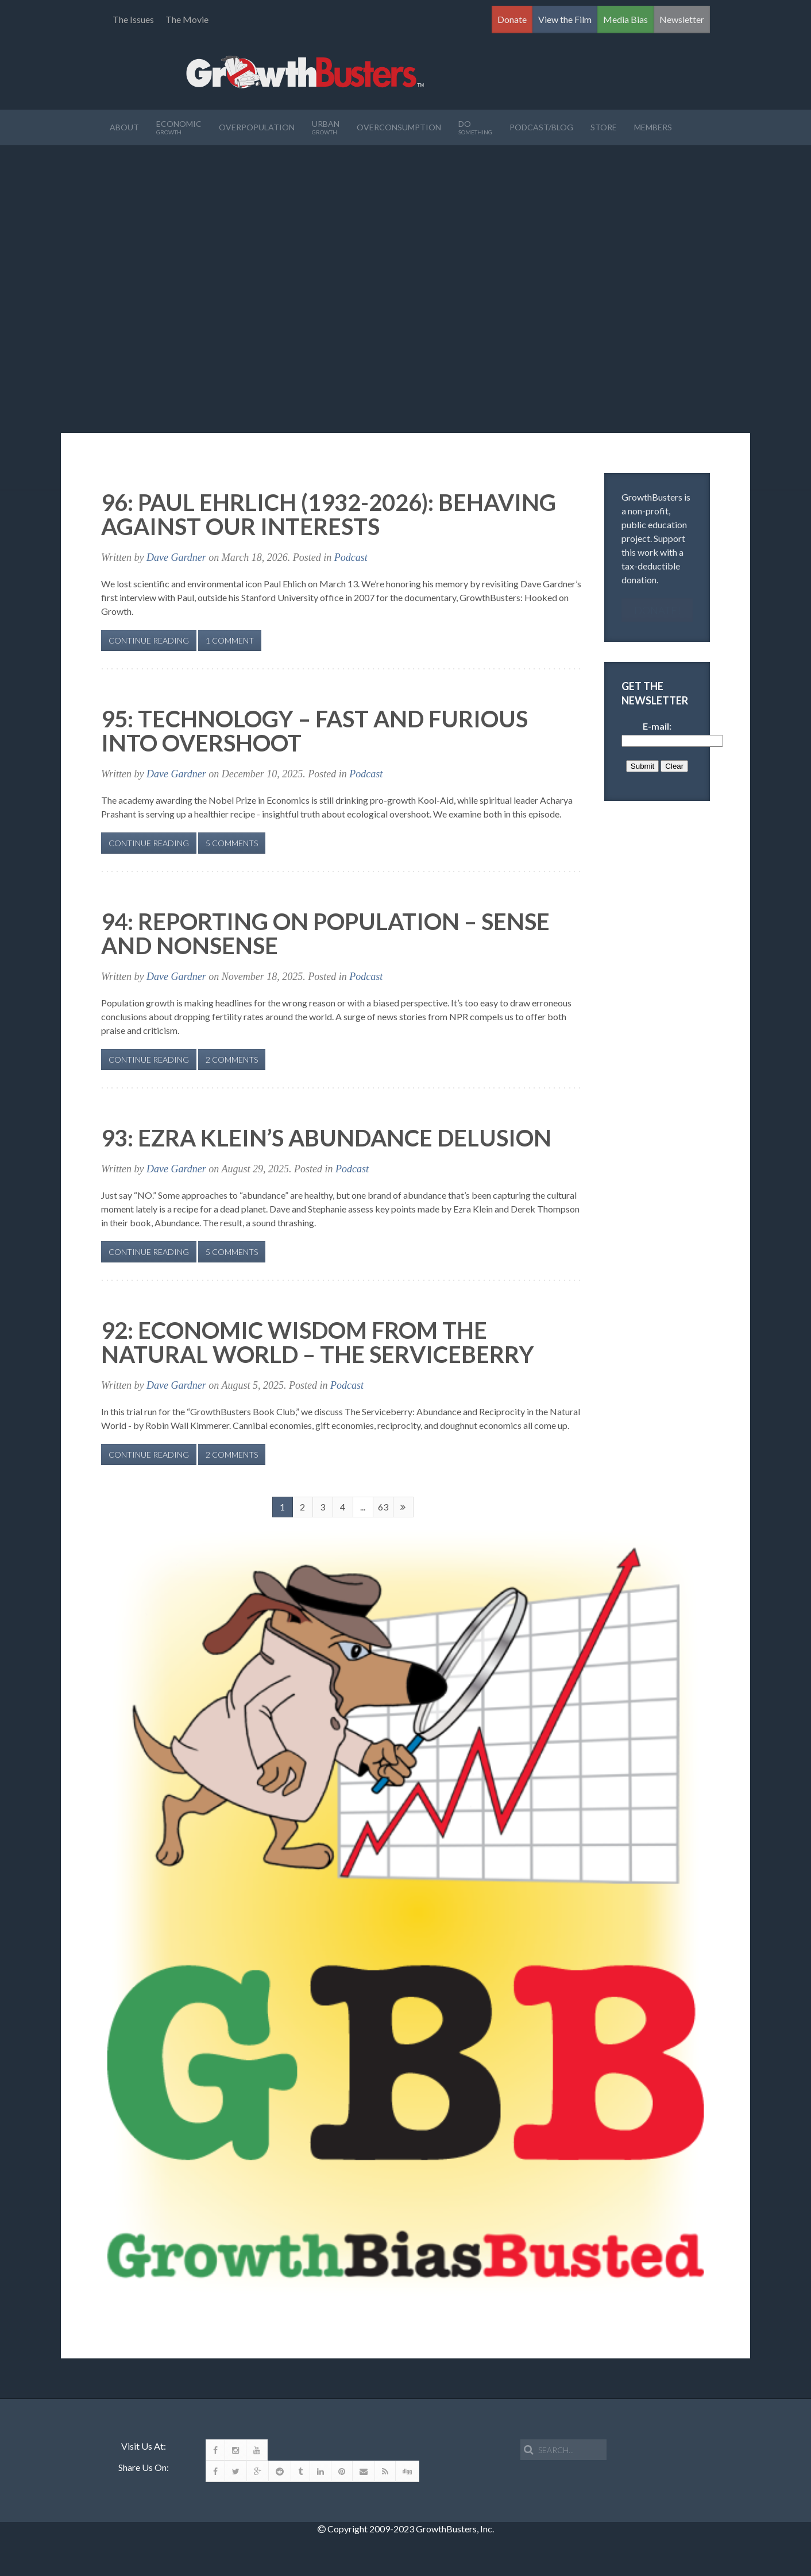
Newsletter (681, 19)
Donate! (657, 610)
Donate (512, 19)
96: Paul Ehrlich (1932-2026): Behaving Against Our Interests (328, 514)
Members (653, 127)
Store (603, 127)
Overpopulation (257, 127)
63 (383, 1506)
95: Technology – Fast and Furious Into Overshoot (314, 731)
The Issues (133, 19)
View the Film (565, 19)
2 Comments (232, 1059)
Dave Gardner (176, 557)
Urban (325, 127)
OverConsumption (399, 127)
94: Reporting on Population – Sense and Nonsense (325, 933)
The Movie (186, 19)
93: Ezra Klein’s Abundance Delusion (326, 1138)
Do (475, 127)
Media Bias (625, 19)
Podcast (351, 557)
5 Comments (232, 843)
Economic (179, 127)
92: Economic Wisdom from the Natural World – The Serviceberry (317, 1342)
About (124, 127)
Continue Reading (149, 640)
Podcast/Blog (541, 127)
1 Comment (230, 640)
